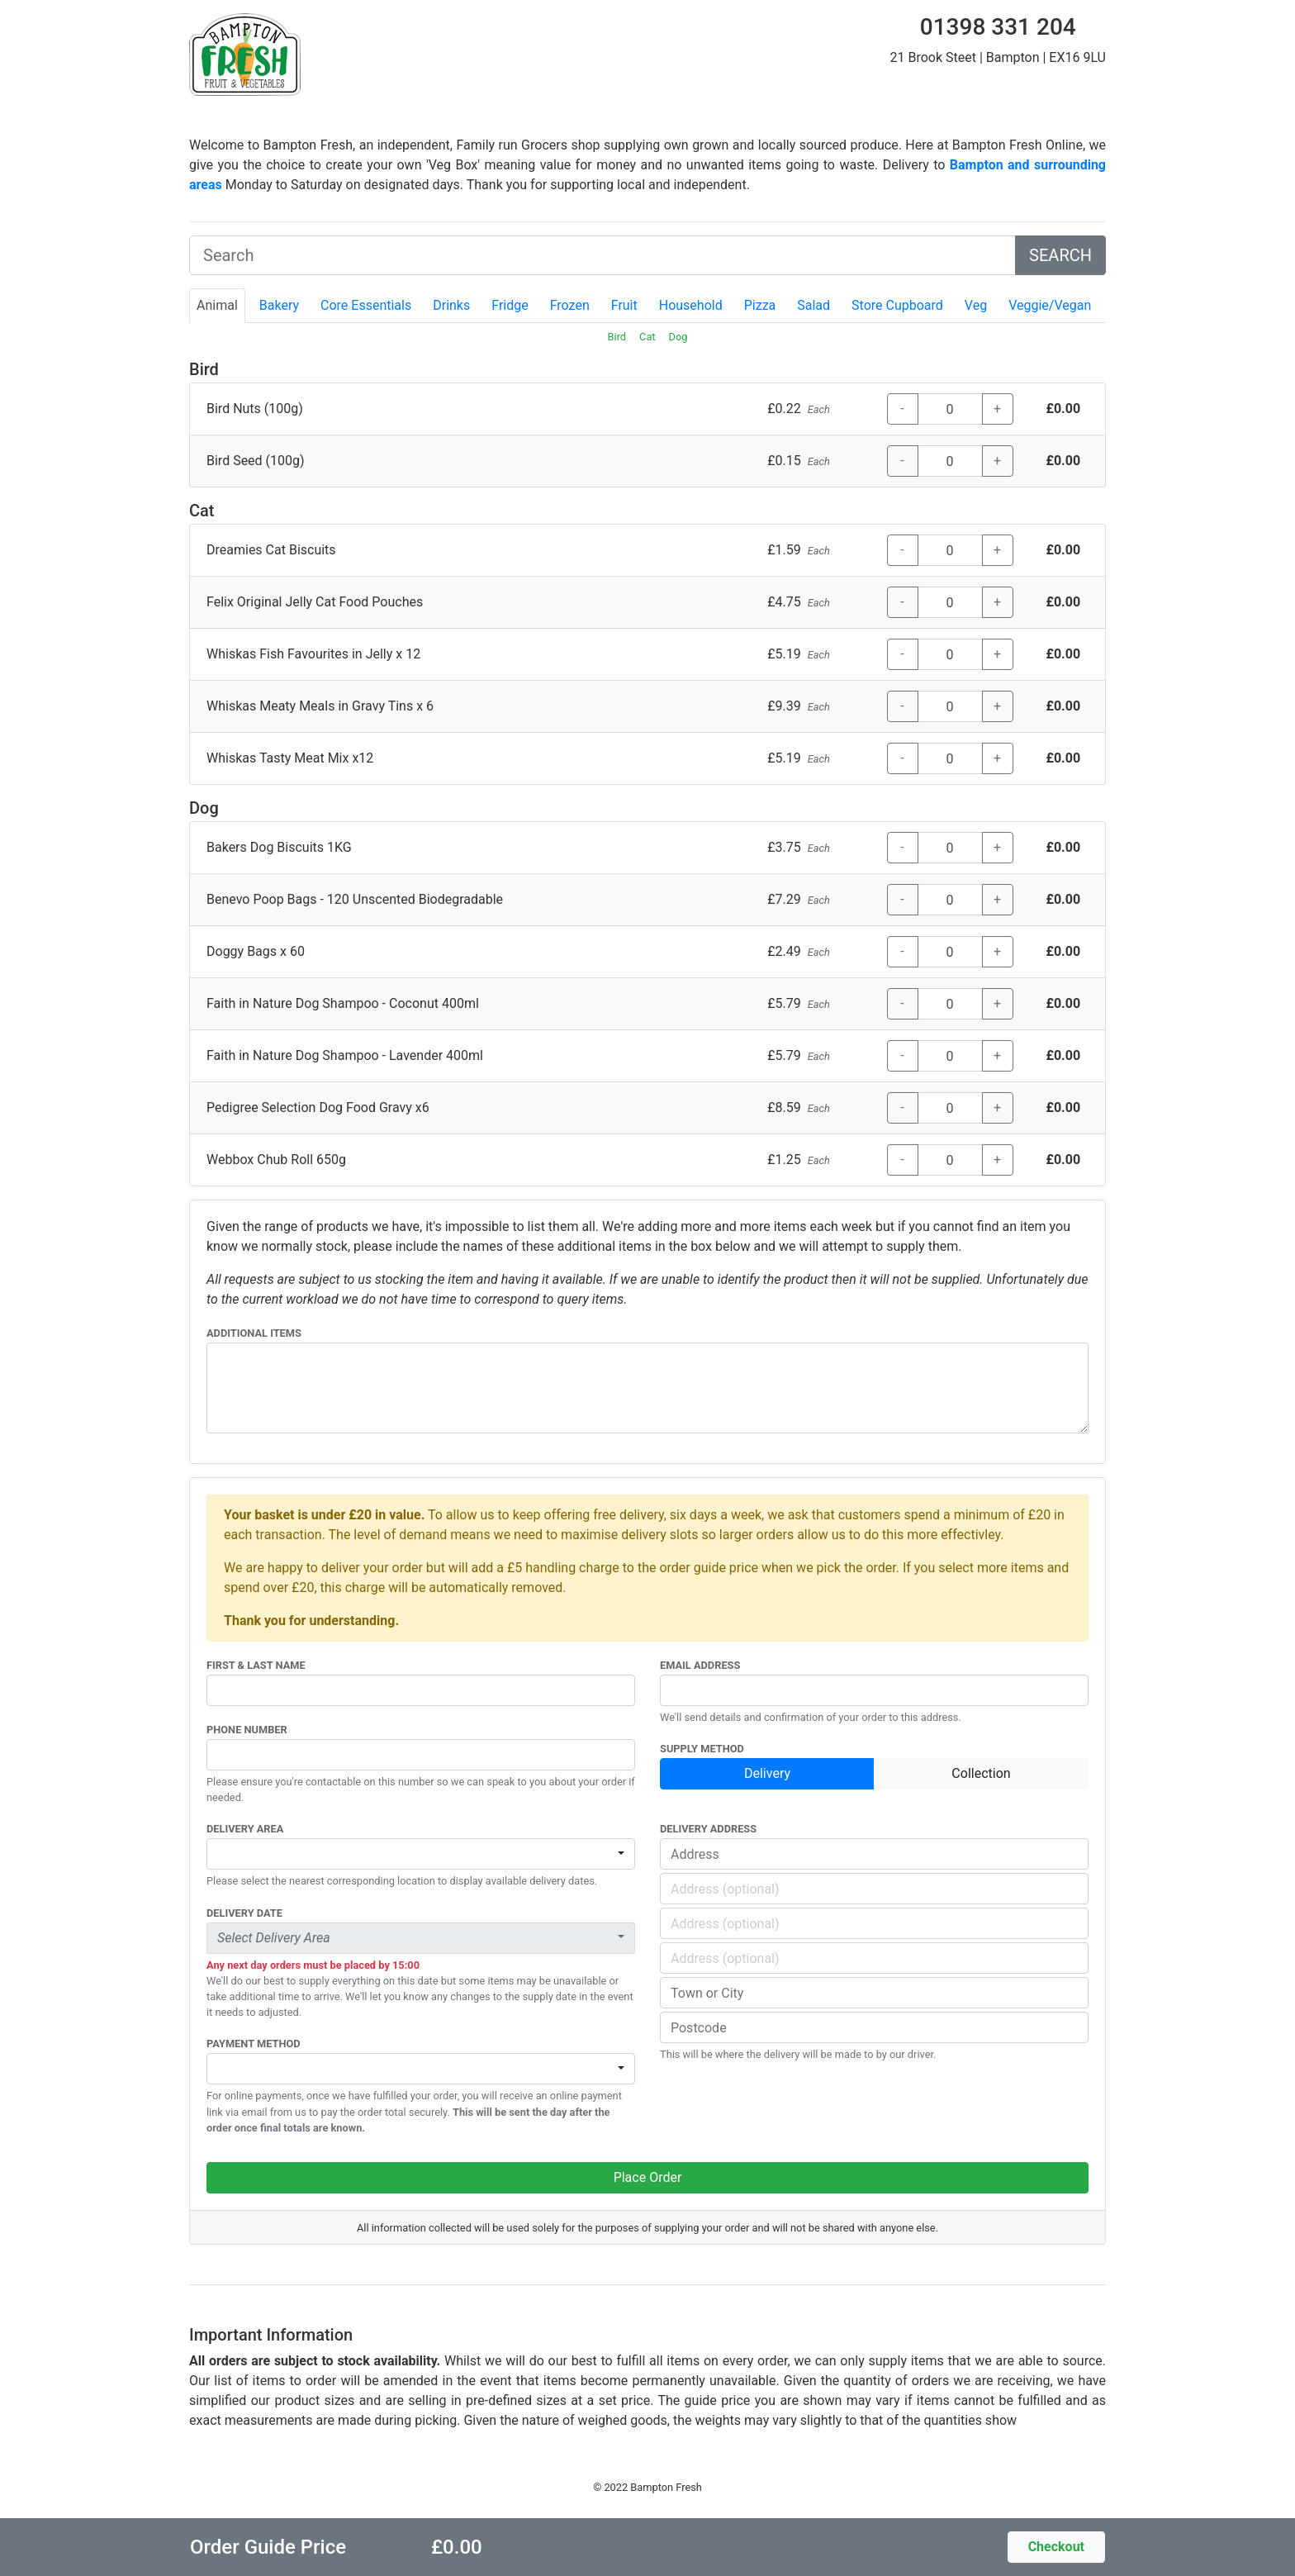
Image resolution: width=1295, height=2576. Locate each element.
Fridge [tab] (509, 305)
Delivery (767, 1773)
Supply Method (702, 1748)
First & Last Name (256, 1665)
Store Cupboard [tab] (897, 305)
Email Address (700, 1665)
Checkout (1056, 2547)
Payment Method (253, 2043)
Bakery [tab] (279, 305)
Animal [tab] (217, 305)
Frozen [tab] (570, 305)
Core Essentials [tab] (365, 305)
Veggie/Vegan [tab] (1049, 305)
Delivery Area (244, 1829)
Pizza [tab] (760, 305)
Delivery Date (244, 1913)
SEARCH (1060, 255)
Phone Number (246, 1729)
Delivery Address (708, 1829)
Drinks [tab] (451, 305)
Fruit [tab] (624, 305)
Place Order (648, 2177)
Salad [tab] (813, 305)
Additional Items (253, 1333)
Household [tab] (691, 305)
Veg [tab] (976, 305)
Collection (980, 1773)
